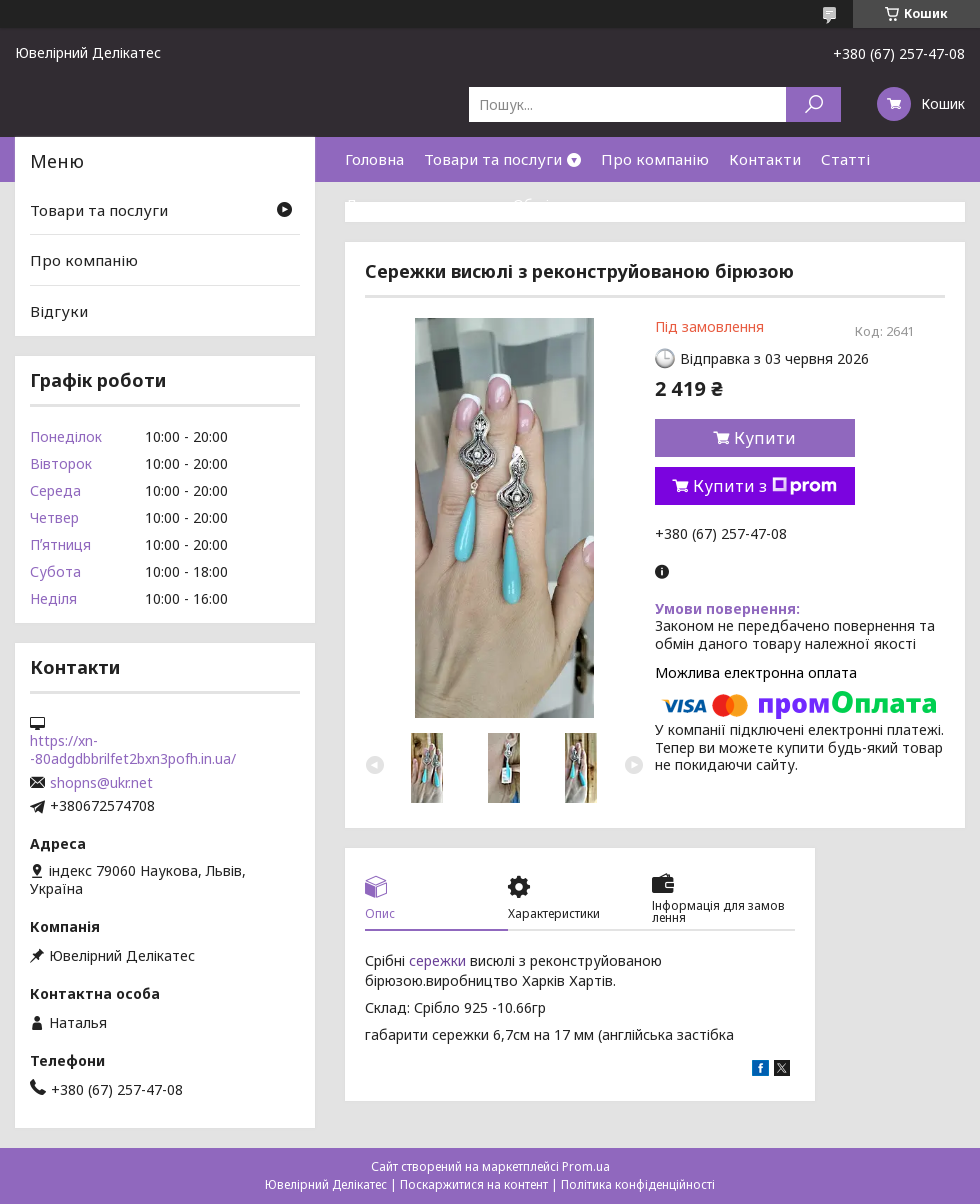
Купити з (765, 486)
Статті (845, 159)
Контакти (765, 159)
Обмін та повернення (592, 204)
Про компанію (655, 159)
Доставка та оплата (419, 204)
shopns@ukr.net (101, 783)
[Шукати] (813, 104)
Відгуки (59, 311)
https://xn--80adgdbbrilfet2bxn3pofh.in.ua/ (133, 750)
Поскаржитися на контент (474, 1184)
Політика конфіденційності (638, 1184)
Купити (765, 438)
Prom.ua (586, 1166)
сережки (437, 960)
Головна (374, 159)
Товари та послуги (493, 159)
